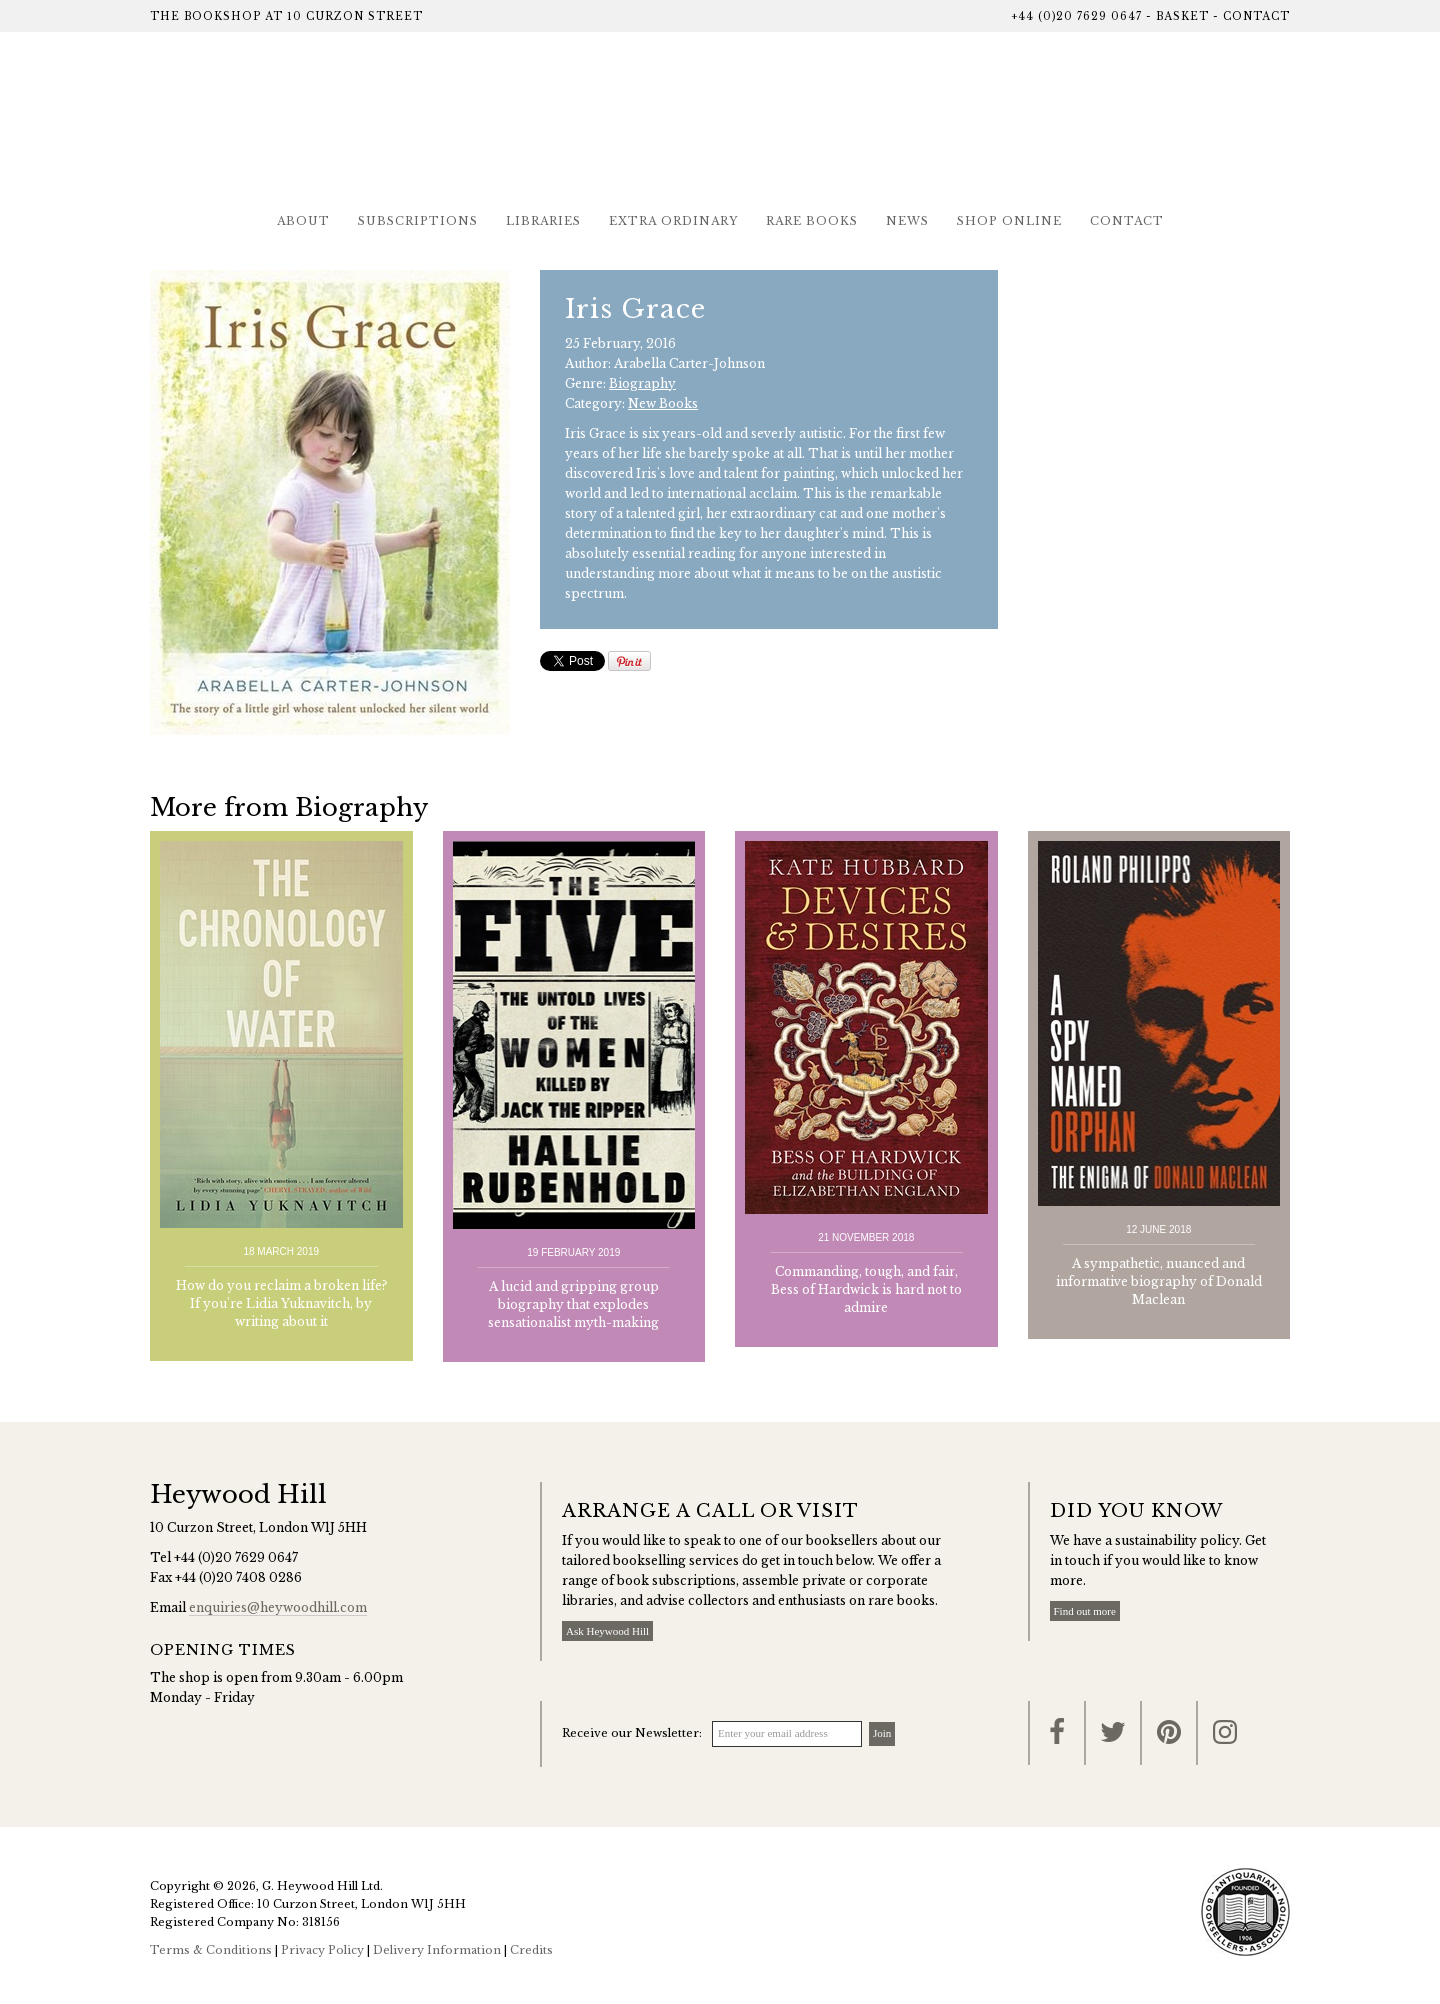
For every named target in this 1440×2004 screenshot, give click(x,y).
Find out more (1085, 1611)
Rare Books (812, 221)
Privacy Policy (322, 1950)
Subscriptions (418, 221)
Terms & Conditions (211, 1950)
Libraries (543, 221)
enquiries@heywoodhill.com (278, 1607)
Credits (531, 1950)
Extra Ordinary (673, 221)
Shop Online (1009, 221)
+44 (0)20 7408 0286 (238, 1577)
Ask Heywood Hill (607, 1631)
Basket (1182, 16)
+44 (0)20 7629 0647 (1076, 16)
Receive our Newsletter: (632, 1733)
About (303, 221)
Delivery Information (437, 1950)
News (907, 221)
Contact (1256, 16)
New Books (663, 403)
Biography (642, 383)
